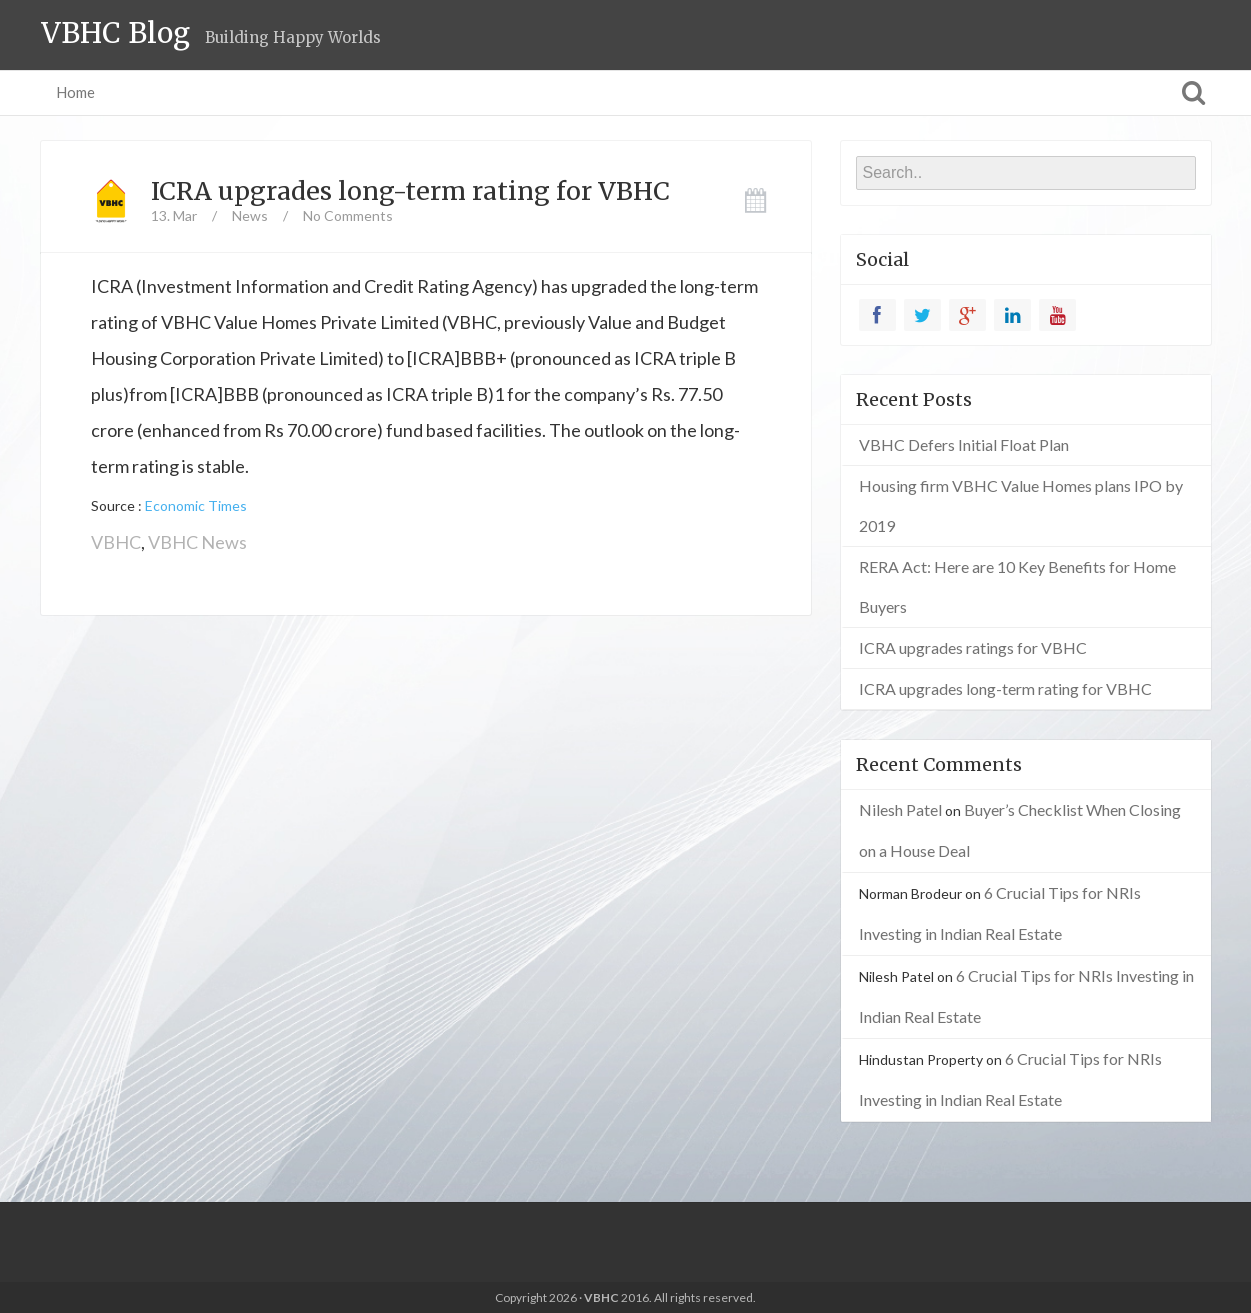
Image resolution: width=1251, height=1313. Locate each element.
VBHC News (197, 542)
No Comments (348, 215)
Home (75, 92)
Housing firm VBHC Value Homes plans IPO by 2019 (1021, 505)
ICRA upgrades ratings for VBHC (973, 647)
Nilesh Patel (900, 809)
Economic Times (196, 505)
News (250, 215)
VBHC (116, 542)
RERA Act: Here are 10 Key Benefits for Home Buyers (1017, 586)
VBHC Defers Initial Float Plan (964, 444)
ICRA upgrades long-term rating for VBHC (410, 191)
